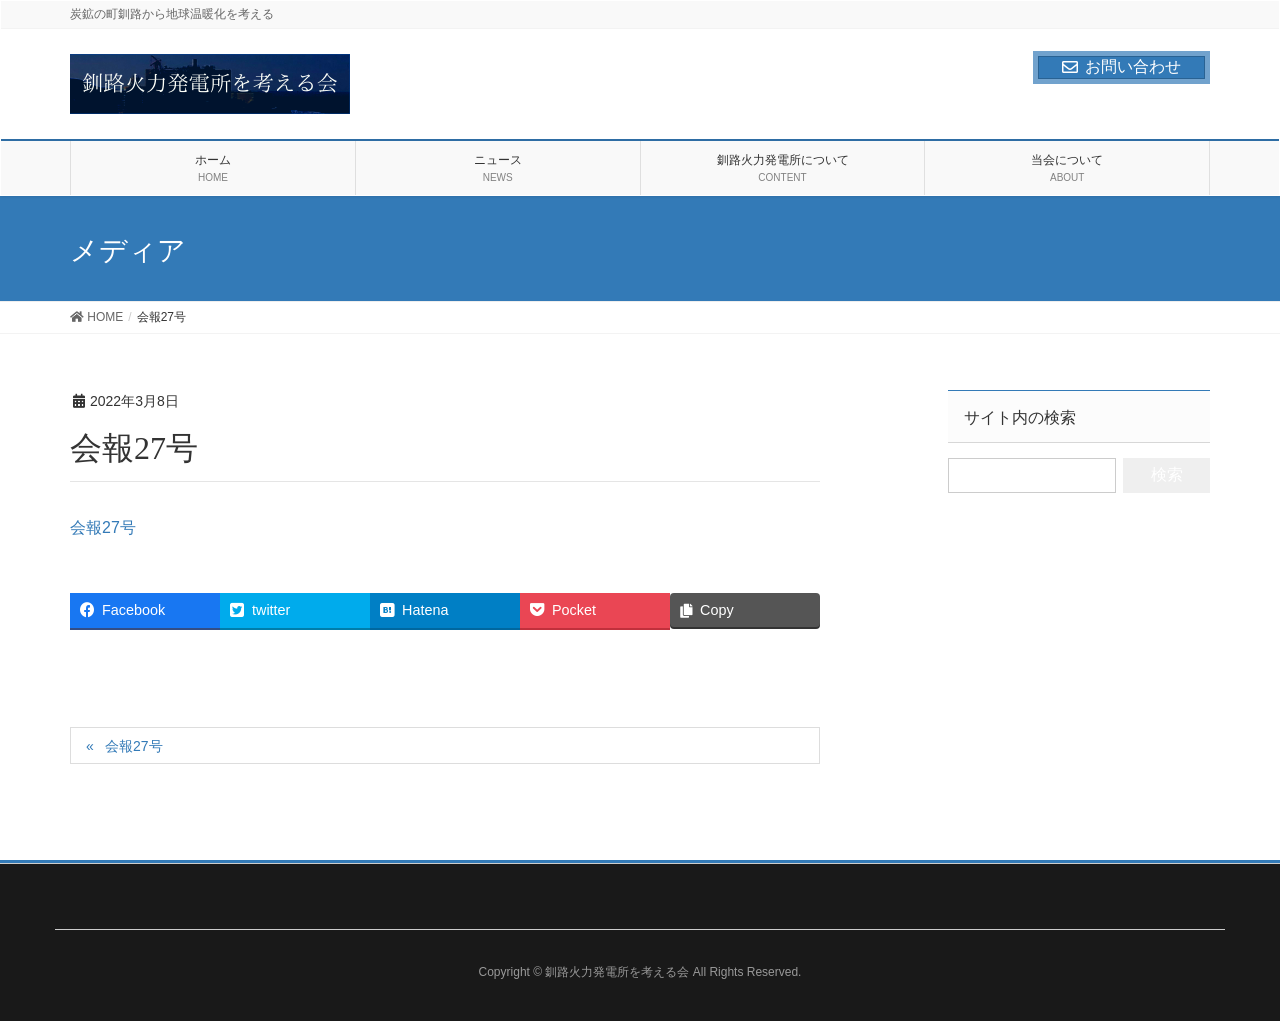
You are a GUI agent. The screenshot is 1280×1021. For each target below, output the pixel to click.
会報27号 (103, 527)
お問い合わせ (1121, 66)
